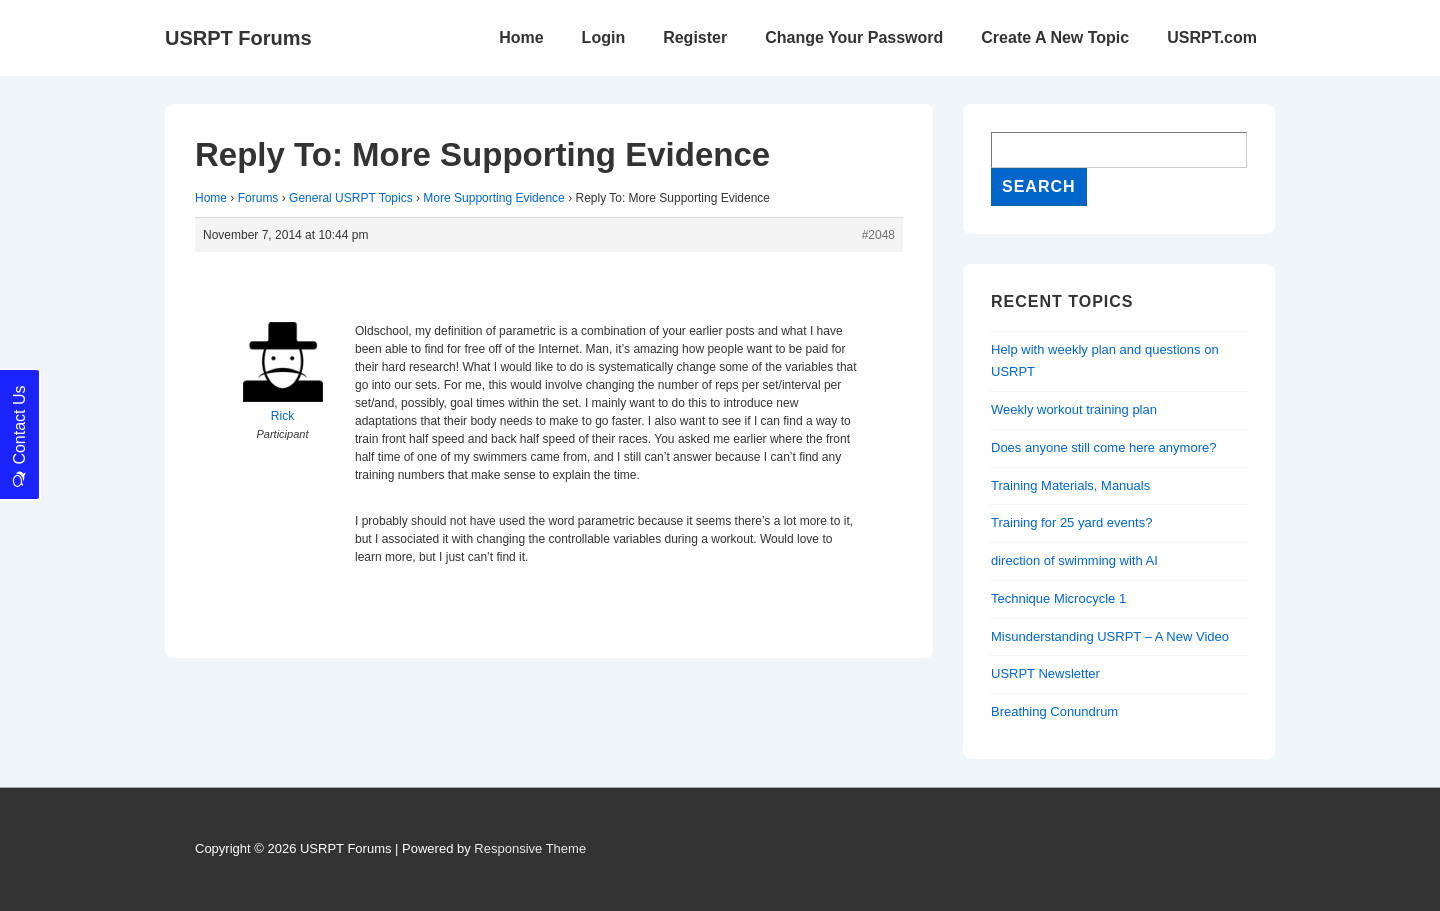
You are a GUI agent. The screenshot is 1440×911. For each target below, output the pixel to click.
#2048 (878, 235)
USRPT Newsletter (1045, 673)
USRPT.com (1212, 37)
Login (604, 37)
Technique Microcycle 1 (1058, 598)
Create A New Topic (1055, 37)
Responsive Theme (530, 848)
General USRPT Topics (351, 198)
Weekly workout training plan (1074, 409)
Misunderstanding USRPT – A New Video (1110, 636)
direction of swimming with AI (1074, 560)
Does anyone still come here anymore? (1103, 447)
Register (695, 37)
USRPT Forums (238, 38)
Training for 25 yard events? (1071, 522)
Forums (258, 198)
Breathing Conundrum (1054, 711)
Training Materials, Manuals (1070, 485)
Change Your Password (854, 37)
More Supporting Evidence (493, 198)
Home (521, 37)
